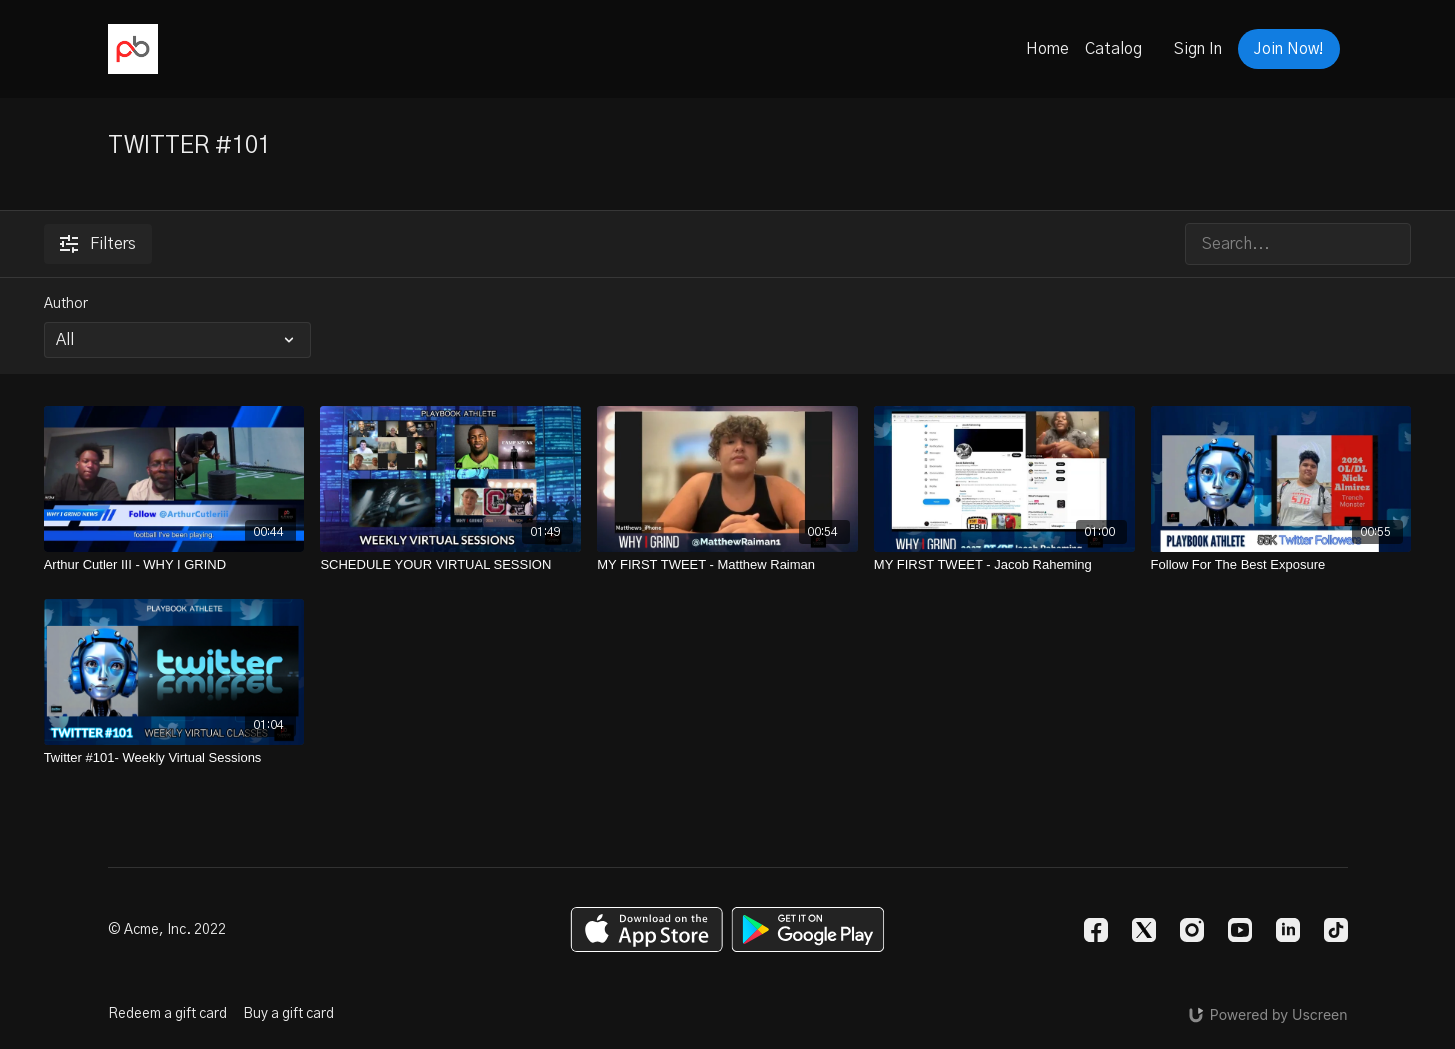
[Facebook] (1096, 930)
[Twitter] (1144, 930)
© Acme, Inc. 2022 (167, 930)
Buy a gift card (288, 1014)
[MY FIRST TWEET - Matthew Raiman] (727, 565)
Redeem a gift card (167, 1014)
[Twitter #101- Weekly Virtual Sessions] (174, 758)
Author (66, 304)
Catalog (1113, 49)
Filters (98, 244)
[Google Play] (808, 929)
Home (1047, 49)
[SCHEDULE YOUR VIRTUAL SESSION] (450, 565)
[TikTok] (1336, 930)
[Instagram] (1192, 930)
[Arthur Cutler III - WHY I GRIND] (174, 565)
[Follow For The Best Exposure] (1281, 565)
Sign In (1198, 49)
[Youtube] (1240, 930)
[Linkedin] (1288, 930)
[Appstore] (646, 929)
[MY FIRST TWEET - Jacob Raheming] (1004, 565)
